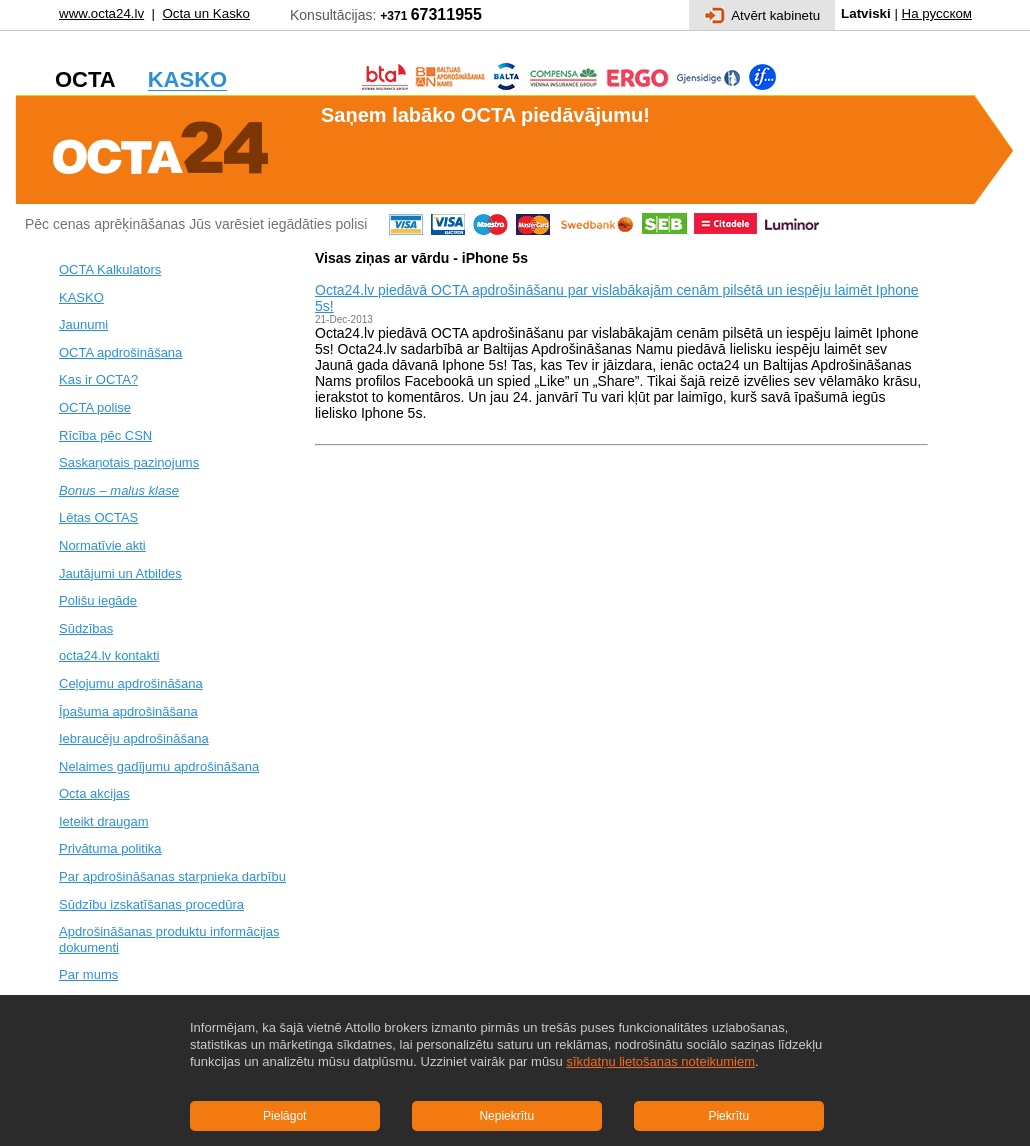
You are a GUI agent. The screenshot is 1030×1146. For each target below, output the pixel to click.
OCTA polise (95, 407)
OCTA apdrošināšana (120, 352)
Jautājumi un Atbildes (120, 573)
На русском (937, 13)
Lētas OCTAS (98, 517)
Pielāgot (284, 1116)
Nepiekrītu (506, 1116)
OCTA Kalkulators (110, 269)
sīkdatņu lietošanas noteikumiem (660, 1061)
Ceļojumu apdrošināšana (131, 683)
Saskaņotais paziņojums (129, 462)
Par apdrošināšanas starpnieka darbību (172, 876)
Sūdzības (86, 628)
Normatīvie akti (102, 545)
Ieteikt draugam (104, 821)
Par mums (88, 974)
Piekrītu (728, 1116)
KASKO (81, 297)
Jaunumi (83, 324)
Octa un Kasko (205, 13)
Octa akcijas (94, 793)
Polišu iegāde (98, 600)
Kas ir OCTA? (98, 379)
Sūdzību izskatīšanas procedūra (151, 904)
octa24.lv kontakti (109, 655)
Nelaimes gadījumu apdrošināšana (159, 766)
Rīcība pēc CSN (105, 435)
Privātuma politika (110, 848)
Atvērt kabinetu (762, 15)
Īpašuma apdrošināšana (128, 711)
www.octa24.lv (101, 13)
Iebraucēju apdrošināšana (134, 738)
